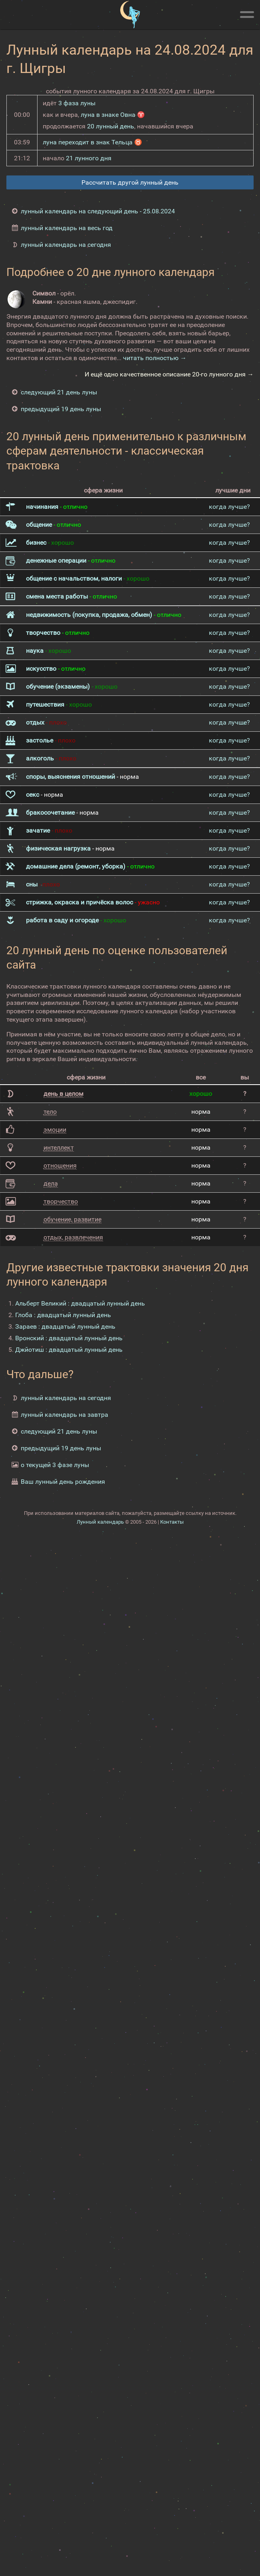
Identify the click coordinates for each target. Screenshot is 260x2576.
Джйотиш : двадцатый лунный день (69, 1349)
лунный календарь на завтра (64, 1414)
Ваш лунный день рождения (63, 1481)
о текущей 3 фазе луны (55, 1465)
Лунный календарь (100, 1522)
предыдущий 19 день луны (61, 409)
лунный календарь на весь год (67, 228)
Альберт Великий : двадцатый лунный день (80, 1303)
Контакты (172, 1522)
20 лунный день (110, 126)
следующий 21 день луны (59, 392)
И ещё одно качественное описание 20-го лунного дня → (169, 374)
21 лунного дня (88, 158)
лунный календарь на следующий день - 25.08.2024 (98, 211)
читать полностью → (155, 358)
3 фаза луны (76, 103)
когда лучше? (229, 506)
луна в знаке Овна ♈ (113, 114)
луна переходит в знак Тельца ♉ (92, 142)
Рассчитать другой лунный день (130, 182)
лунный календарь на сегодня (66, 244)
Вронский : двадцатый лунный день (69, 1338)
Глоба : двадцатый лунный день (63, 1315)
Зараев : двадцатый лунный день (65, 1326)
